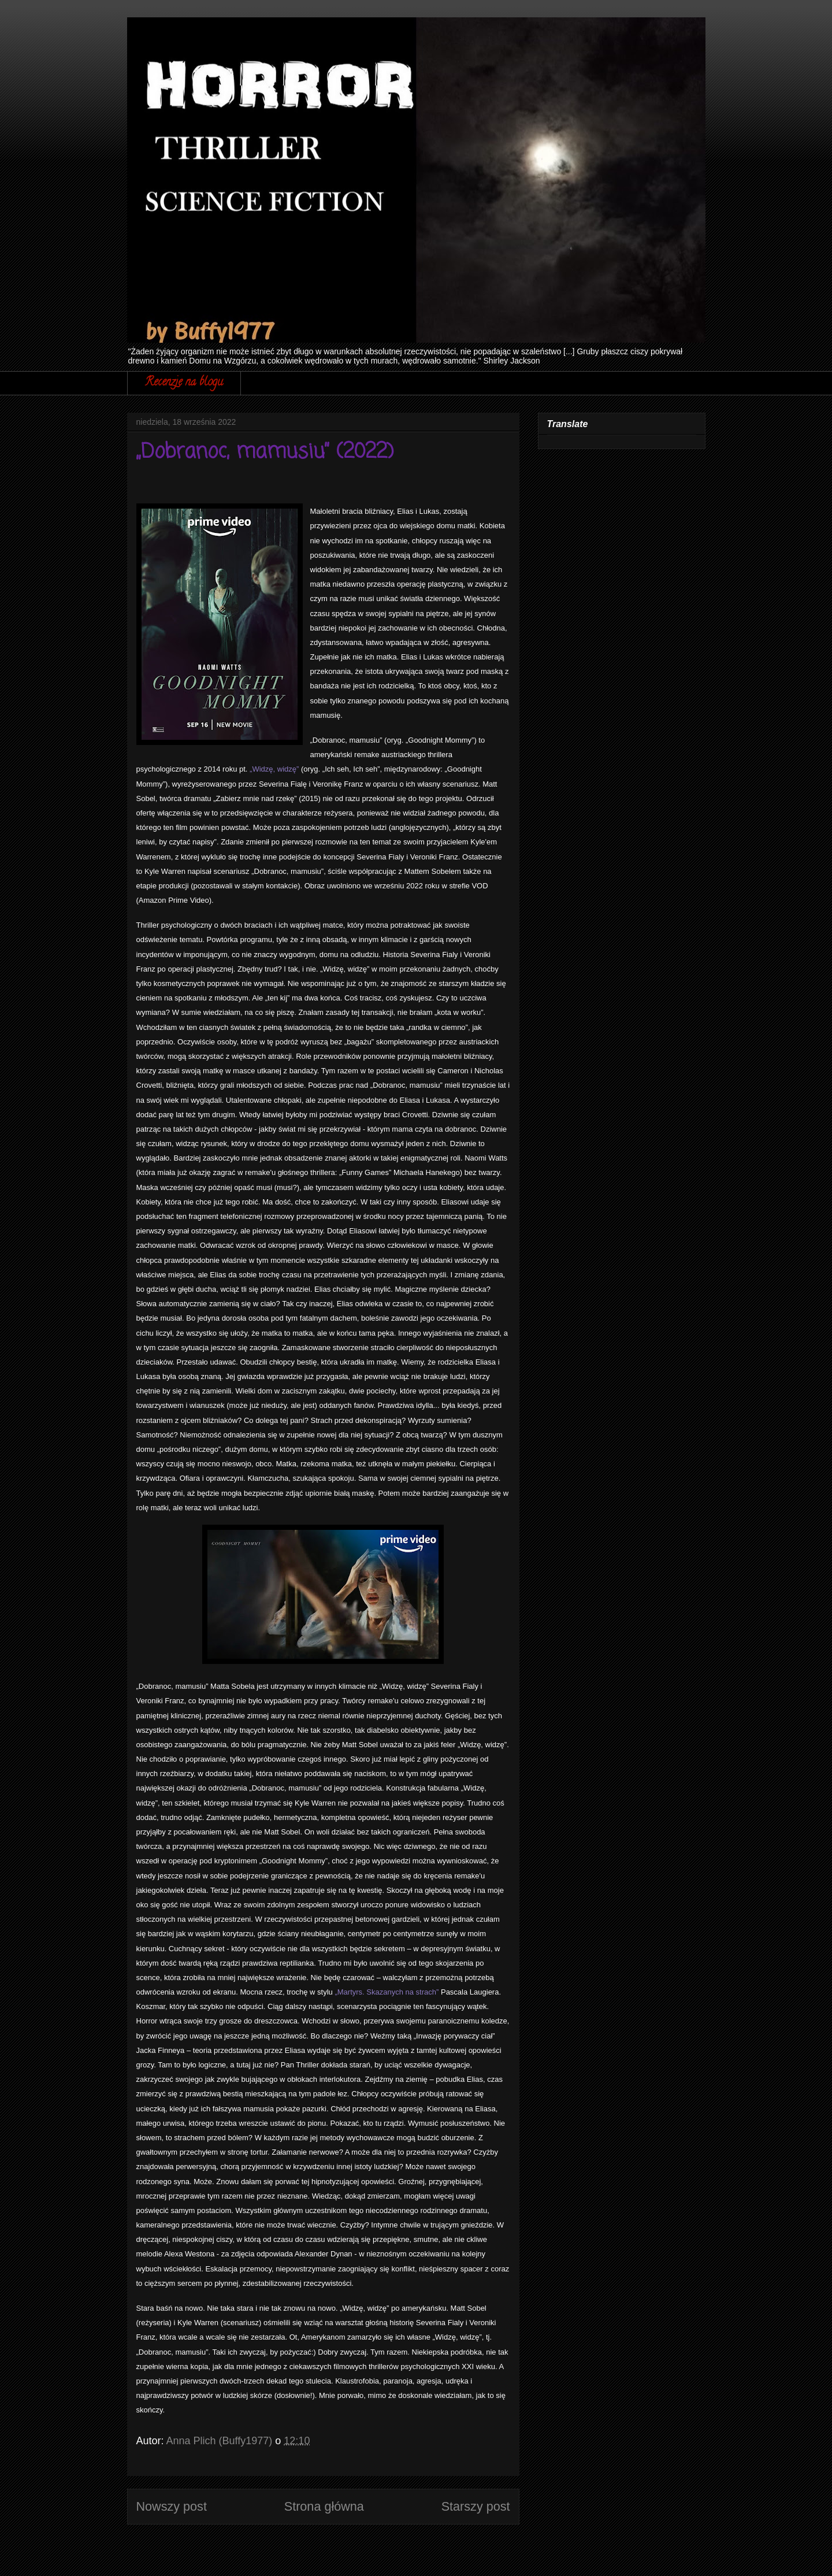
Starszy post (475, 2506)
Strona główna (324, 2506)
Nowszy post (171, 2506)
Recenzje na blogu (184, 383)
